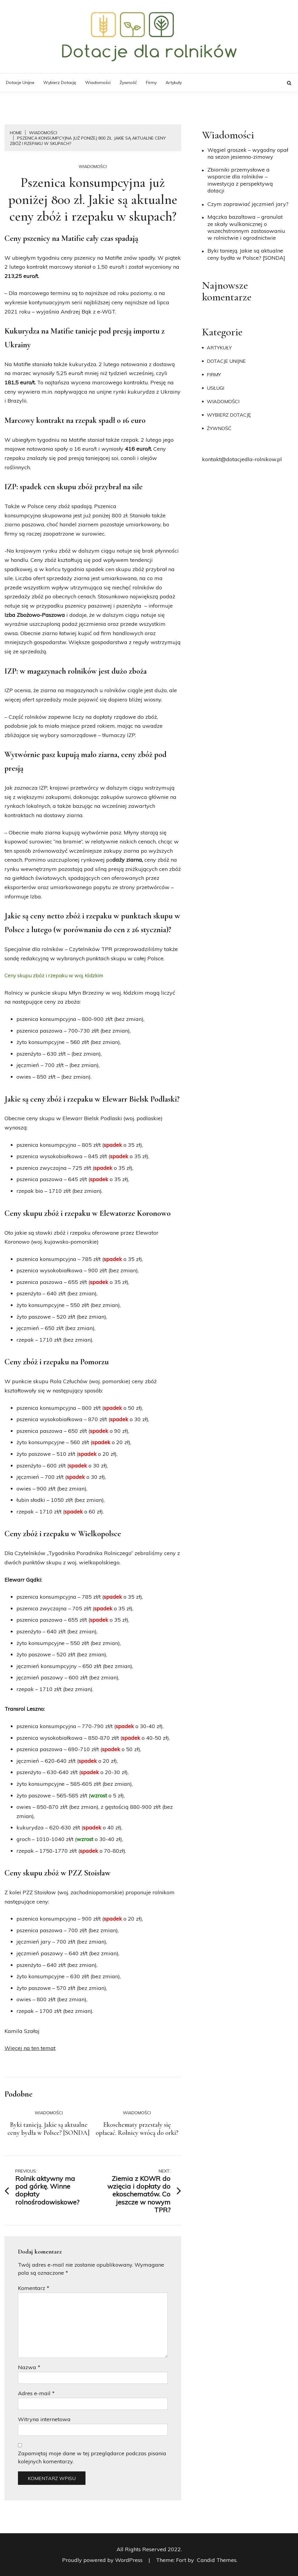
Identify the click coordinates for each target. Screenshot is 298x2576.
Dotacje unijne (20, 82)
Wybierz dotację (59, 82)
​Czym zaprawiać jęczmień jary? (247, 204)
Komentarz (33, 2288)
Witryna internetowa (44, 2419)
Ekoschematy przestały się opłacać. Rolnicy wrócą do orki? (137, 2129)
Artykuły (174, 82)
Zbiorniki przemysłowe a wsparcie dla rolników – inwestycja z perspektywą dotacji (240, 180)
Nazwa (29, 2367)
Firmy (151, 82)
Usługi (215, 388)
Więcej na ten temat (30, 2048)
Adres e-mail (36, 2393)
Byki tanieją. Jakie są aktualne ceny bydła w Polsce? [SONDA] (48, 2129)
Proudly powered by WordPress (103, 2560)
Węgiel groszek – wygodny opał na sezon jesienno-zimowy (247, 153)
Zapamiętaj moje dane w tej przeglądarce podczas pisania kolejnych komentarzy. (92, 2457)
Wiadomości (98, 82)
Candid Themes (216, 2560)
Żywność (128, 82)
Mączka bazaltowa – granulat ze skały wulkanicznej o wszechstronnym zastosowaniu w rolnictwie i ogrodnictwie (246, 227)
